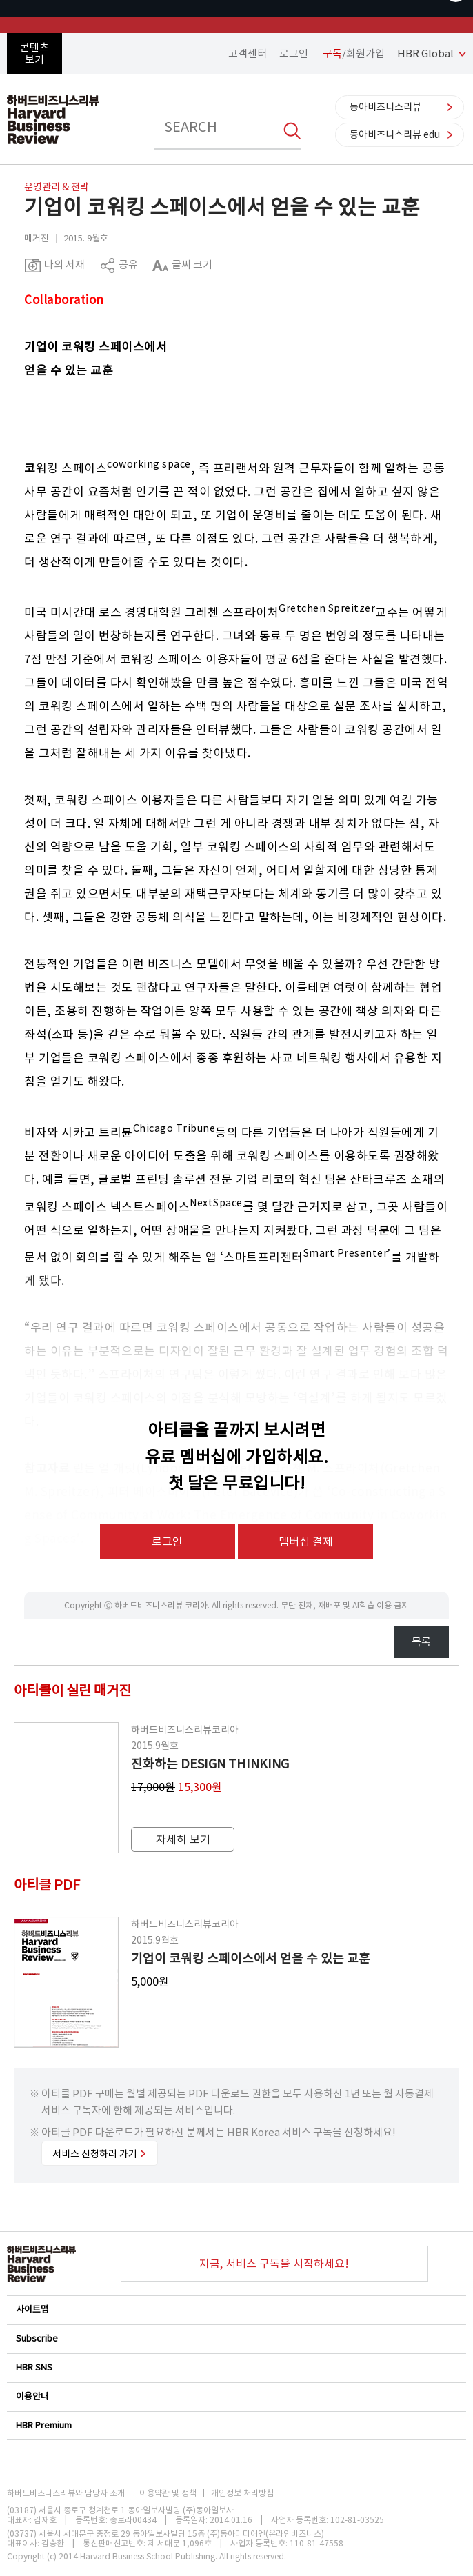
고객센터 (247, 53)
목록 (421, 1641)
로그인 (293, 53)
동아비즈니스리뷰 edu (395, 134)
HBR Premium (236, 2425)
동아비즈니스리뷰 (385, 107)
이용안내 (236, 2396)
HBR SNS (236, 2367)
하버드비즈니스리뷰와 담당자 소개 (66, 2493)
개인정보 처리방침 (242, 2493)
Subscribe (236, 2338)
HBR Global (425, 53)
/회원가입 (354, 53)
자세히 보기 (183, 1839)
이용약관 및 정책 (168, 2493)
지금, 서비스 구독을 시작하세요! (274, 2263)
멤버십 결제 (306, 1541)
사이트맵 (236, 2309)
